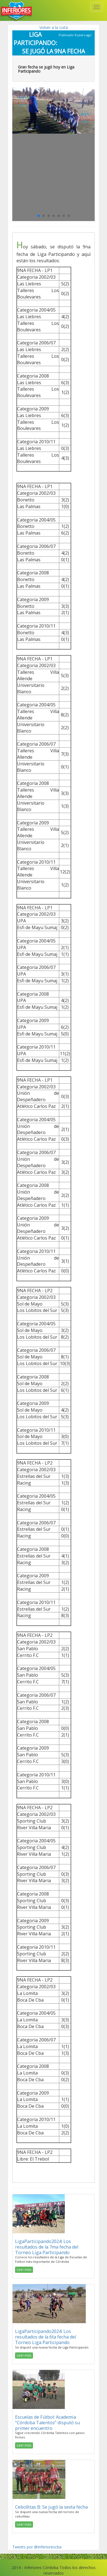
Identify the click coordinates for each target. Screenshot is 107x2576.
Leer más (24, 2269)
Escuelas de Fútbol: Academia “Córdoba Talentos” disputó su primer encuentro (47, 2422)
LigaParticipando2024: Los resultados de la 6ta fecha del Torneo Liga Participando (45, 2336)
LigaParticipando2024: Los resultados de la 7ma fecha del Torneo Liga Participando (46, 2247)
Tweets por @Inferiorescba (36, 2547)
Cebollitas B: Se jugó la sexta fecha (51, 2507)
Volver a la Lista (53, 27)
